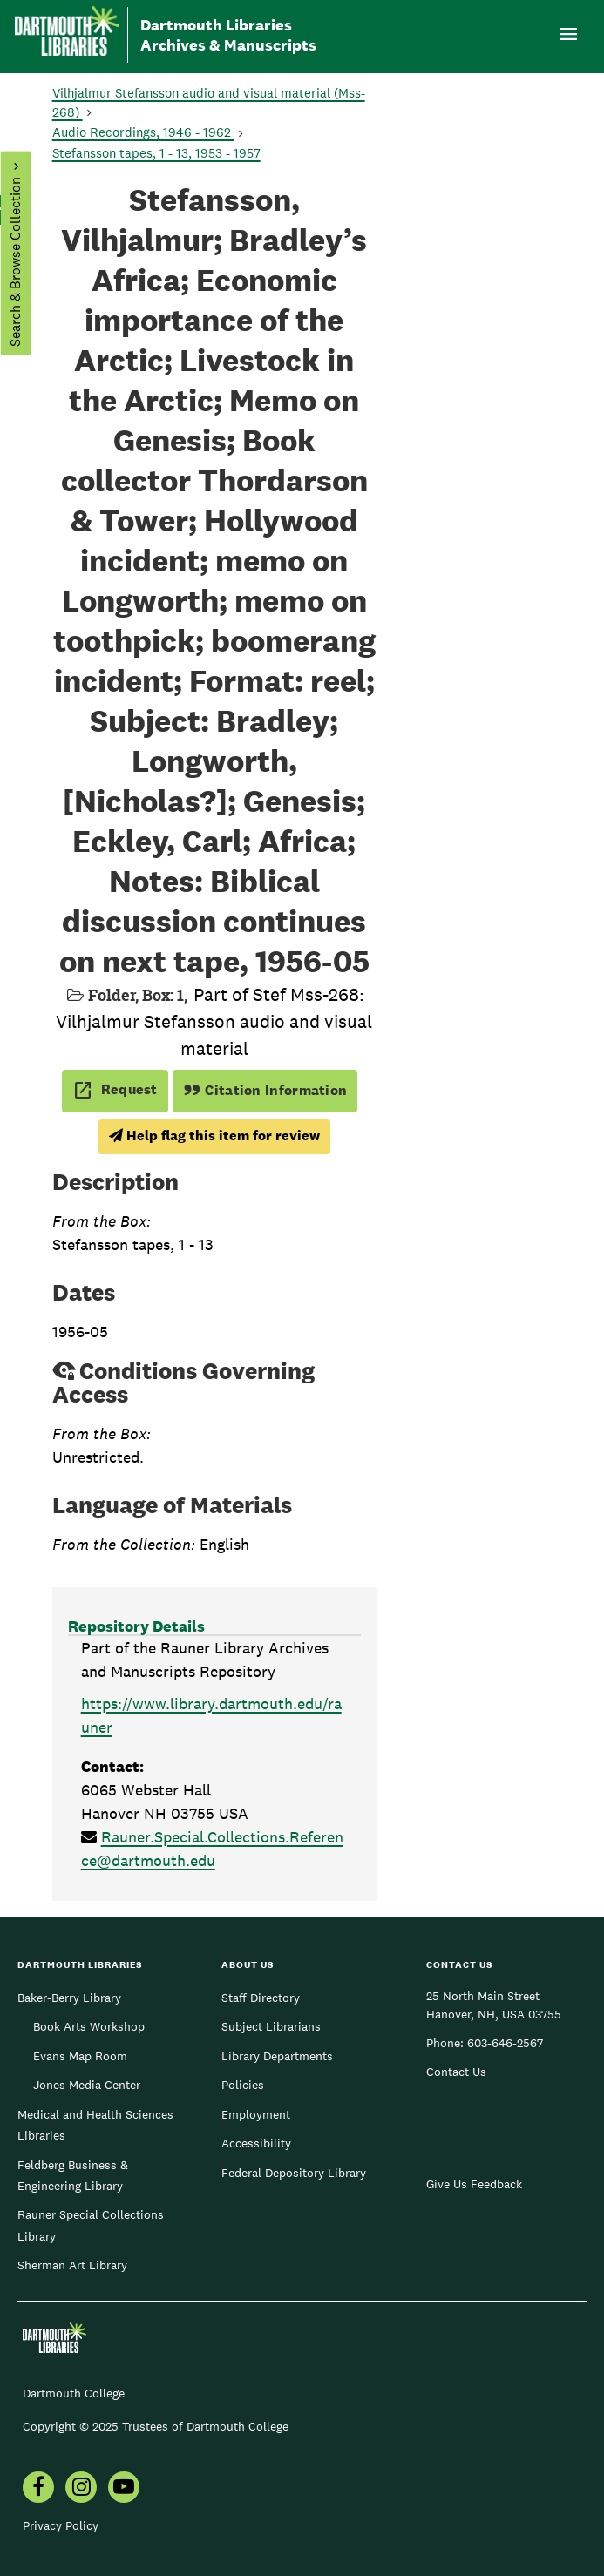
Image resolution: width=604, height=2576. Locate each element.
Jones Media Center (86, 2085)
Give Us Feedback (474, 2184)
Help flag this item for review (214, 1135)
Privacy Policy (60, 2525)
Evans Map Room (80, 2056)
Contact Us (456, 2071)
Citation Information (265, 1090)
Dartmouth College (74, 2393)
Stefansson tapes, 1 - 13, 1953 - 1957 (156, 153)
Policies (242, 2085)
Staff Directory (260, 1997)
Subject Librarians (271, 2026)
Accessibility (256, 2143)
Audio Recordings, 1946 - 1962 (143, 132)
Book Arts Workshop (89, 2026)
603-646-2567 (505, 2043)
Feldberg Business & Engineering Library (72, 2175)
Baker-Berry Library (69, 1997)
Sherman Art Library (72, 2265)
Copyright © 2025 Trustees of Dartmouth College (155, 2426)
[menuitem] (38, 2488)
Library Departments (277, 2056)
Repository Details (136, 1626)
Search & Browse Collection (14, 262)
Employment (255, 2114)
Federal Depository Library (293, 2172)
